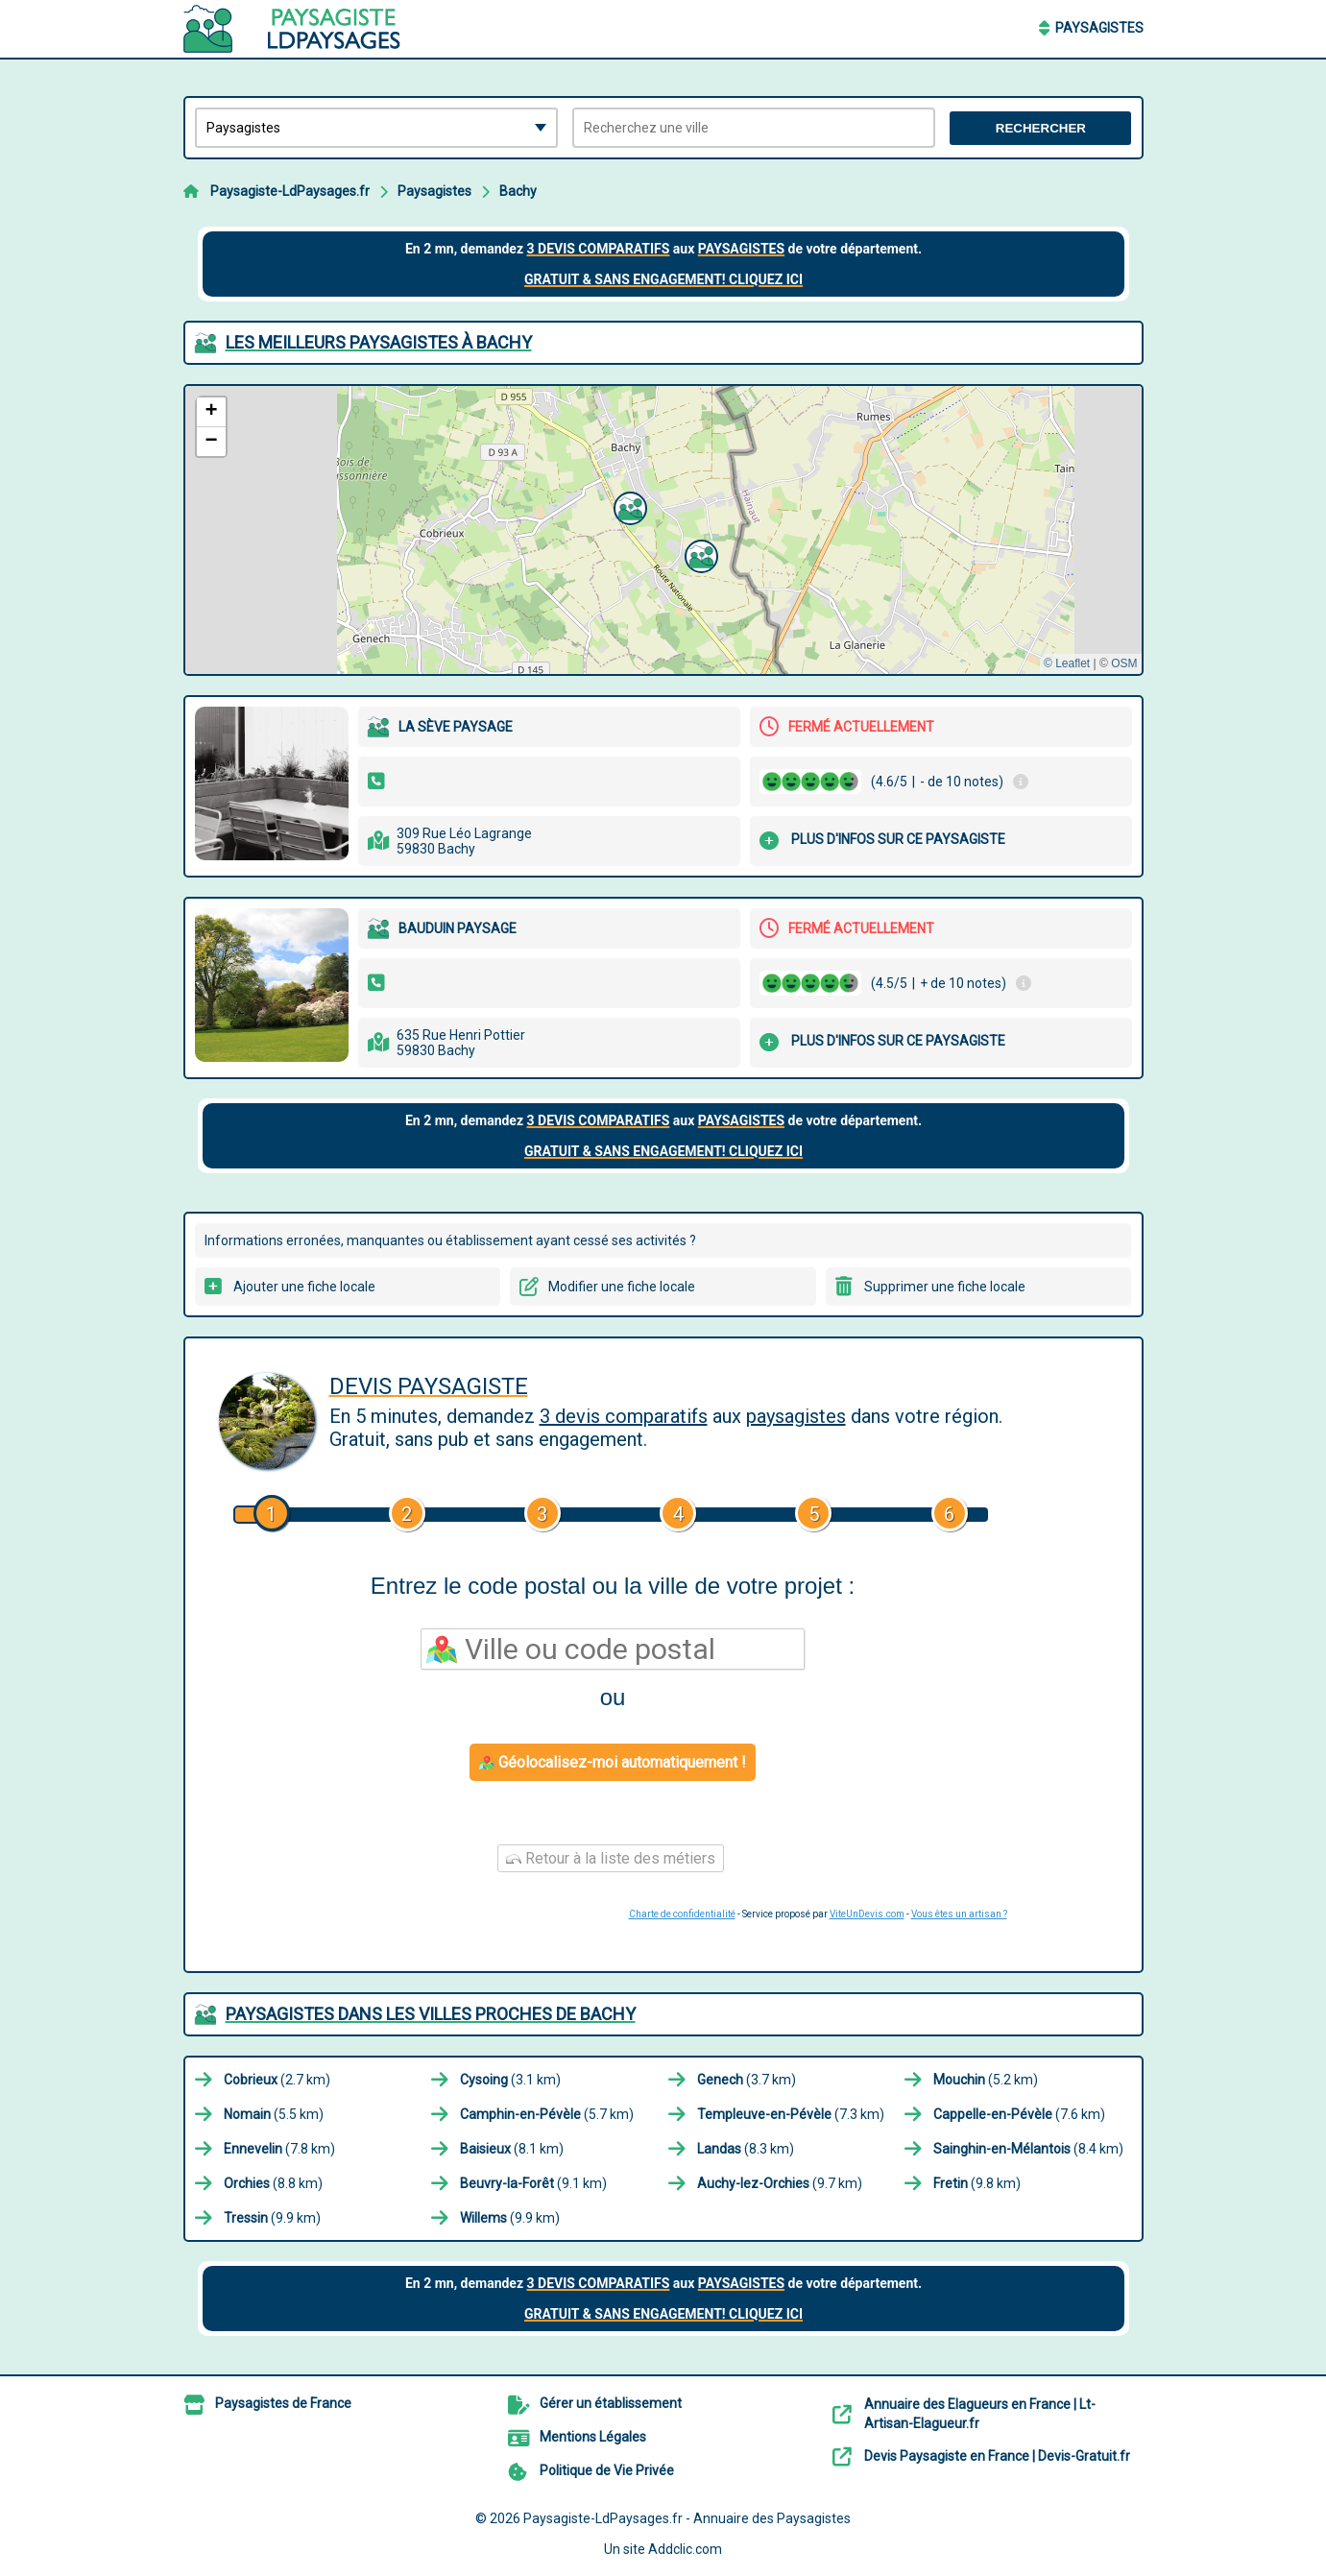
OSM (1124, 663)
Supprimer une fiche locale (944, 1286)
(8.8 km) (273, 2183)
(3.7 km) (746, 2079)
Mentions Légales (593, 2436)
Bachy (518, 191)
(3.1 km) (510, 2079)
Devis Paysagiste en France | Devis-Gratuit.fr (997, 2456)
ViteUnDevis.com (867, 1914)
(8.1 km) (512, 2148)
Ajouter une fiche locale (304, 1286)
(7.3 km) (790, 2114)
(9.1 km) (533, 2183)
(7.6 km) (1019, 2114)
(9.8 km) (977, 2183)
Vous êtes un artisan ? (959, 1914)
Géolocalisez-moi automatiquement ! (612, 1762)
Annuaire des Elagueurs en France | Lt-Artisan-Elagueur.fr (980, 2413)
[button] (628, 506)
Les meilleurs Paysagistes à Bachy (379, 342)
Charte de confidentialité (682, 1914)
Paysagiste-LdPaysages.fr (290, 191)
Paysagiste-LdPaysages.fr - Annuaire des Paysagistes (687, 2518)
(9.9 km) (272, 2218)
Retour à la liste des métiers (610, 1858)
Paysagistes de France (283, 2403)
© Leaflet (1067, 663)
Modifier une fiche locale (621, 1286)
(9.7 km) (779, 2183)
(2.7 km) (277, 2079)
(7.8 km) (279, 2148)
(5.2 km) (985, 2079)
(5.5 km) (274, 2114)
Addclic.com (685, 2549)
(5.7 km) (547, 2114)
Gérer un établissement (611, 2403)
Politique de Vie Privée (607, 2470)
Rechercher (1041, 128)
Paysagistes (1099, 28)
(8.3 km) (745, 2148)
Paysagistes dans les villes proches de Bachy (431, 2014)
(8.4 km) (1028, 2148)
